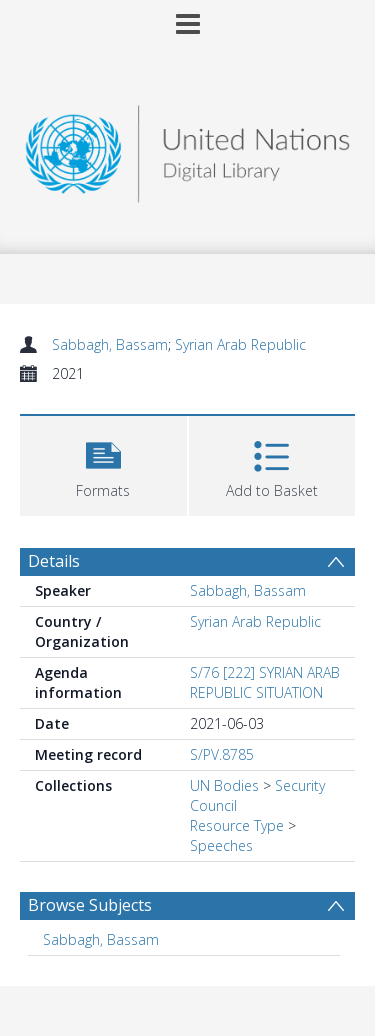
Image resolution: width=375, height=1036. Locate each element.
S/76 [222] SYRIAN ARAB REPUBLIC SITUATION (265, 682)
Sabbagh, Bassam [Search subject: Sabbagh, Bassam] (101, 939)
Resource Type (237, 825)
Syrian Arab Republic (240, 344)
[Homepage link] (188, 148)
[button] (103, 463)
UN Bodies (224, 785)
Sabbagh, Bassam (110, 344)
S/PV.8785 (222, 754)
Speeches (221, 845)
